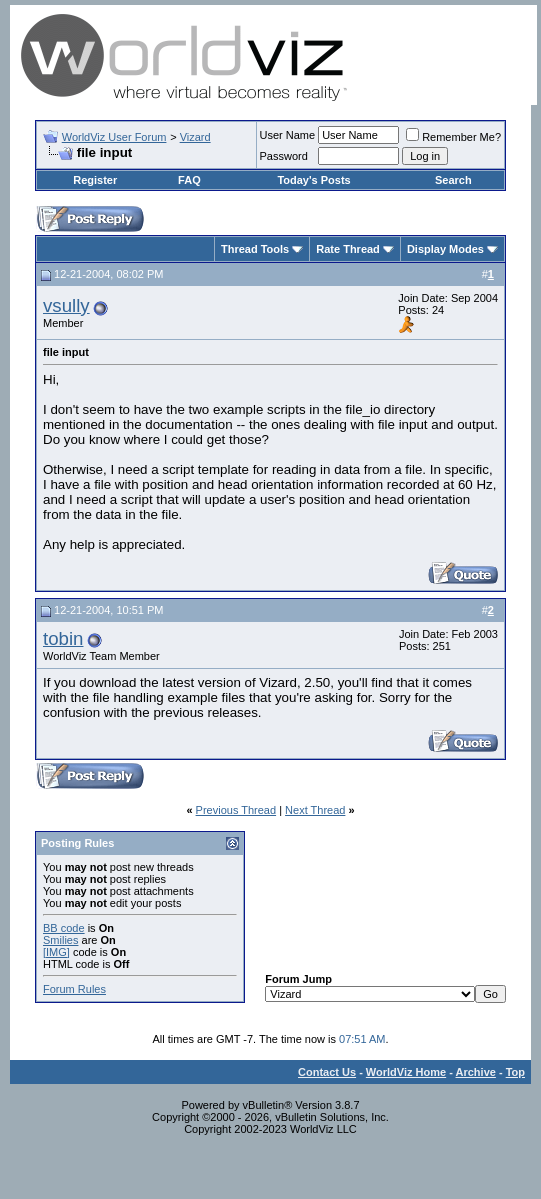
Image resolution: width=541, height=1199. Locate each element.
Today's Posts (313, 180)
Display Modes (445, 249)
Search (453, 180)
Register (95, 180)
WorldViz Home (406, 1072)
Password (284, 156)
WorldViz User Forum (114, 137)
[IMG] (56, 952)
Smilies (60, 940)
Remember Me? (453, 137)
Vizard (195, 137)
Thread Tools (255, 249)
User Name (288, 135)
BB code (64, 928)
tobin (63, 638)
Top (515, 1072)
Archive (476, 1072)
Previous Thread (236, 810)
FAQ (189, 180)
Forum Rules (74, 989)
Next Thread (315, 810)
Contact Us (327, 1072)
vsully (66, 305)
